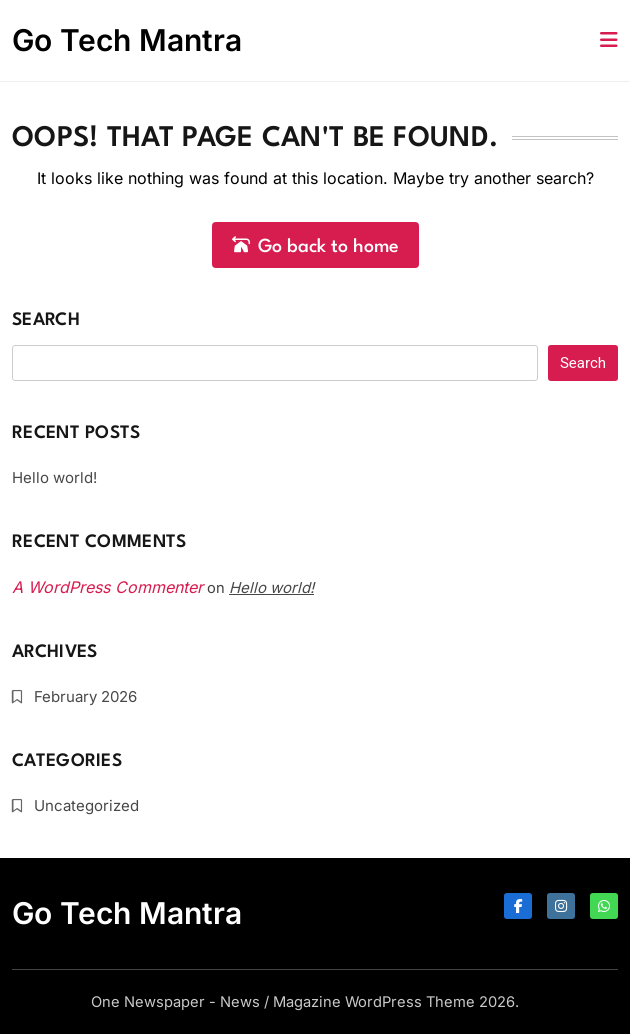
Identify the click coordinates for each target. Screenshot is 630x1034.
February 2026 (85, 696)
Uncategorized (86, 805)
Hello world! (54, 477)
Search (46, 320)
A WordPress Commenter (107, 587)
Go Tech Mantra (127, 40)
